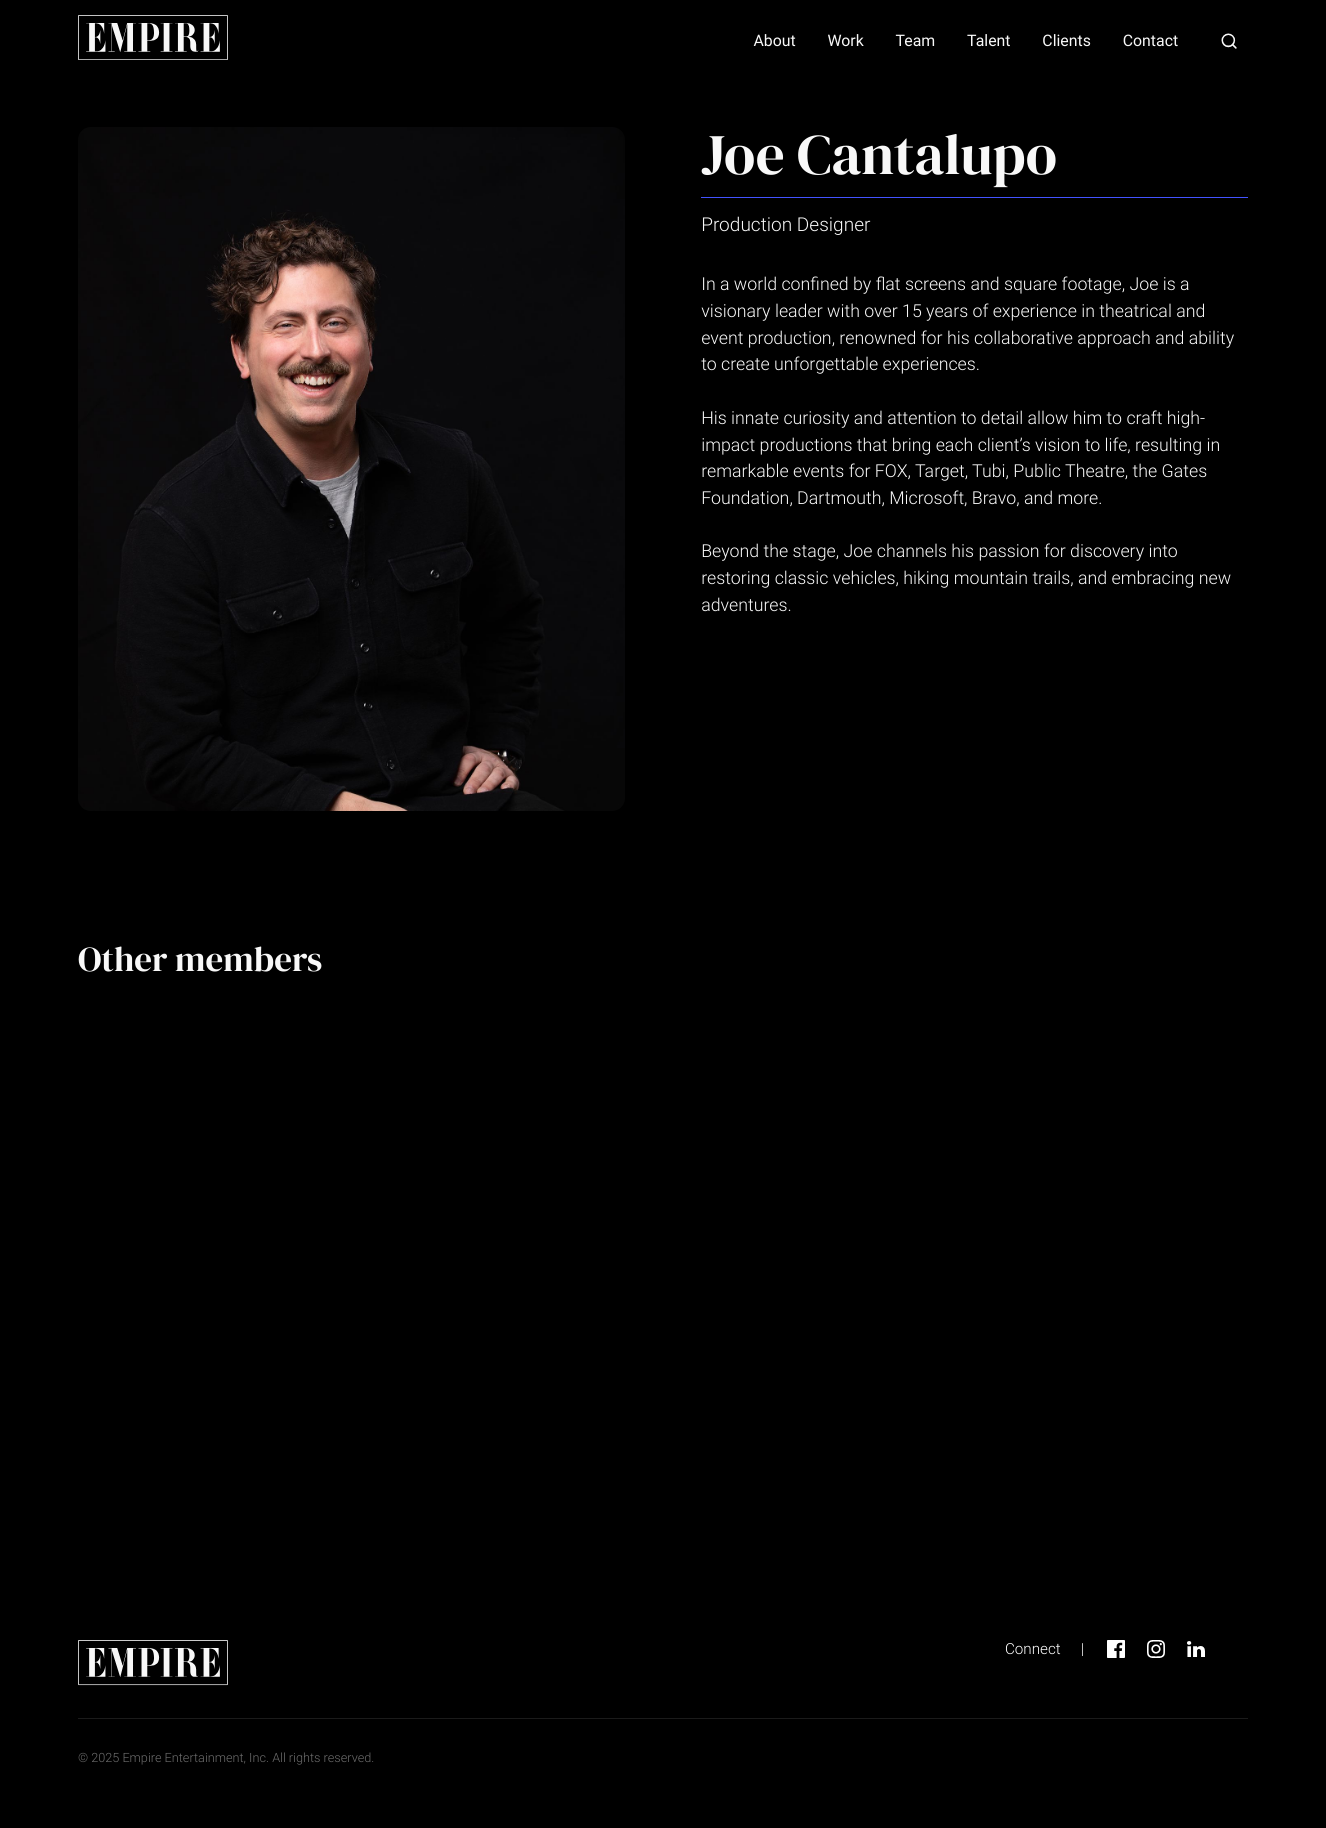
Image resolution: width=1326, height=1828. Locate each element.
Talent (988, 41)
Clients (1066, 41)
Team (916, 41)
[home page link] (153, 40)
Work (845, 41)
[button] (1229, 41)
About (774, 41)
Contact (1150, 41)
